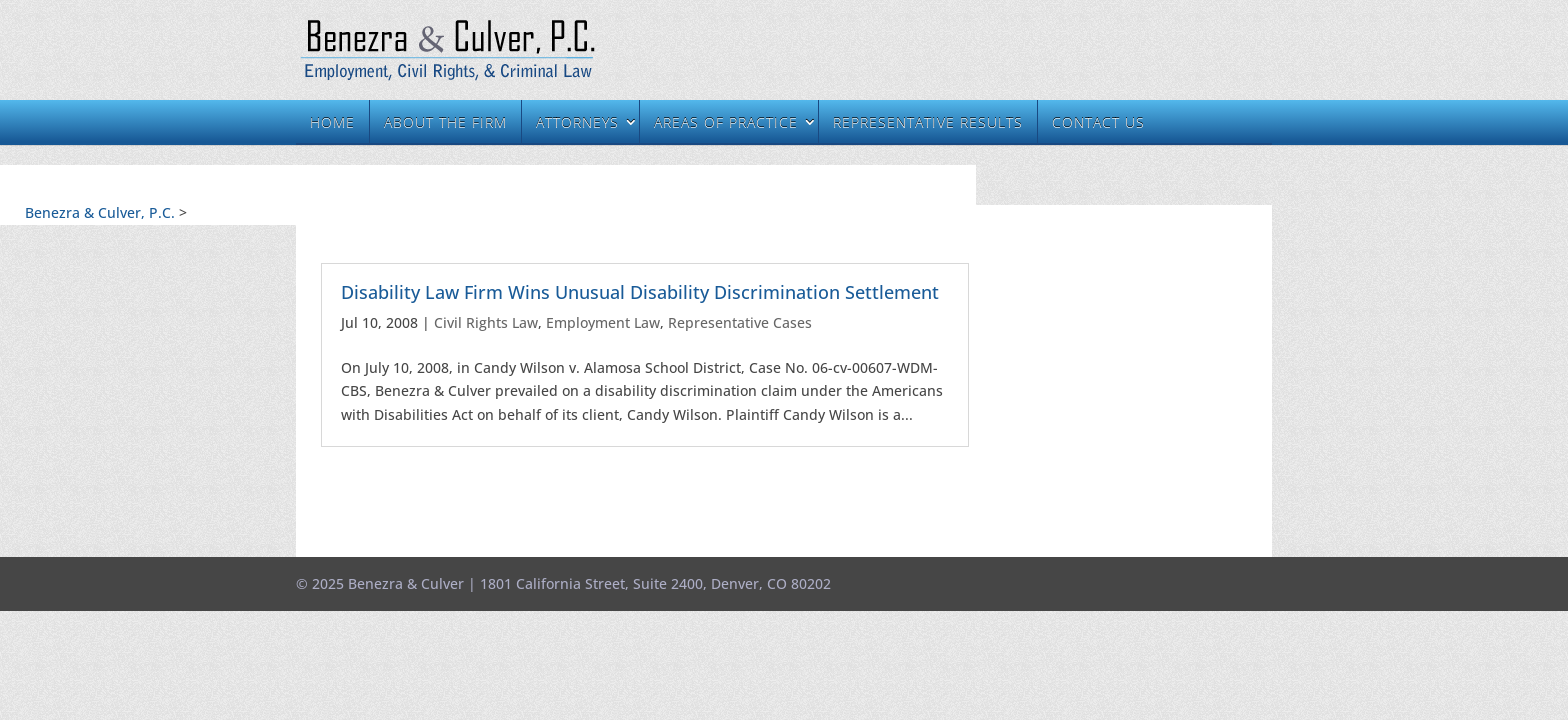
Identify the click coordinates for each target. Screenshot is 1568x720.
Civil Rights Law (486, 322)
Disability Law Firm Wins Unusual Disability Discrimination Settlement (640, 292)
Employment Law (603, 322)
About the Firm (445, 122)
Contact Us (1098, 122)
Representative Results (928, 122)
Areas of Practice (726, 122)
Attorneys (577, 122)
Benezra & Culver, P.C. (100, 212)
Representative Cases (740, 322)
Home (332, 122)
